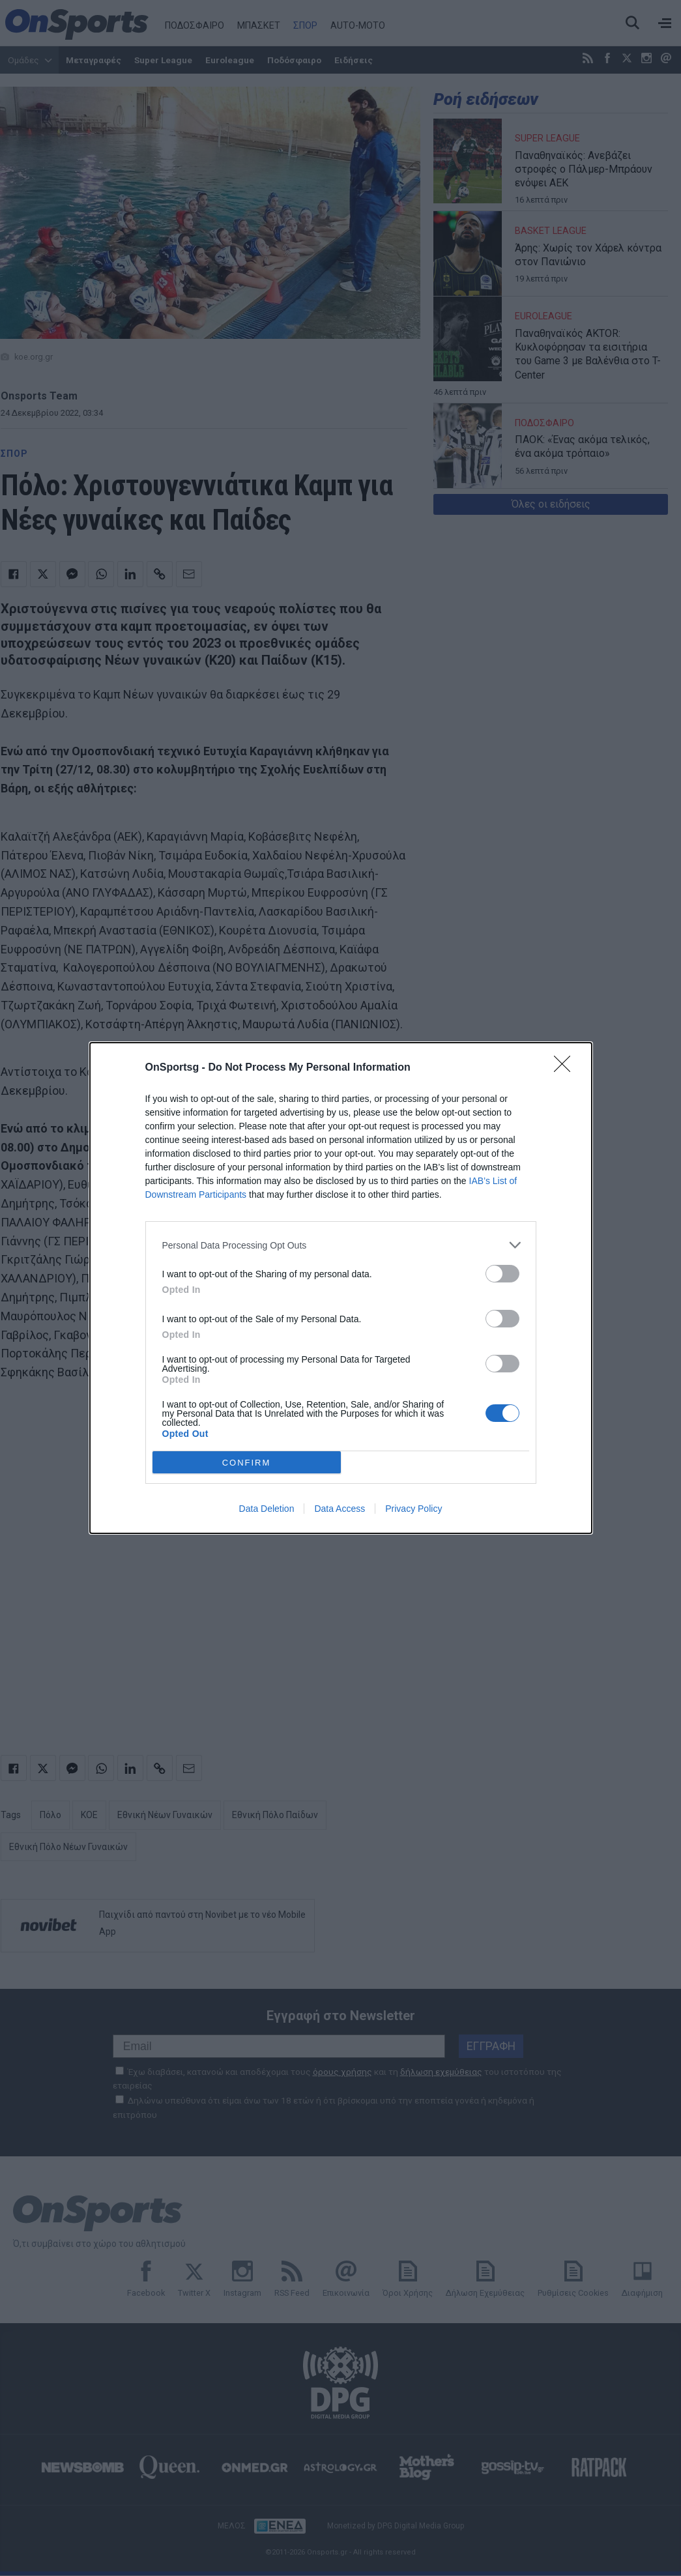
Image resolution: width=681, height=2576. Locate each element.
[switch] (502, 1273)
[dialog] (341, 1288)
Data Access (339, 1508)
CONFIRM (246, 1462)
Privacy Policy (413, 1508)
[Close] (566, 1068)
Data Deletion (267, 1508)
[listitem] (340, 1245)
